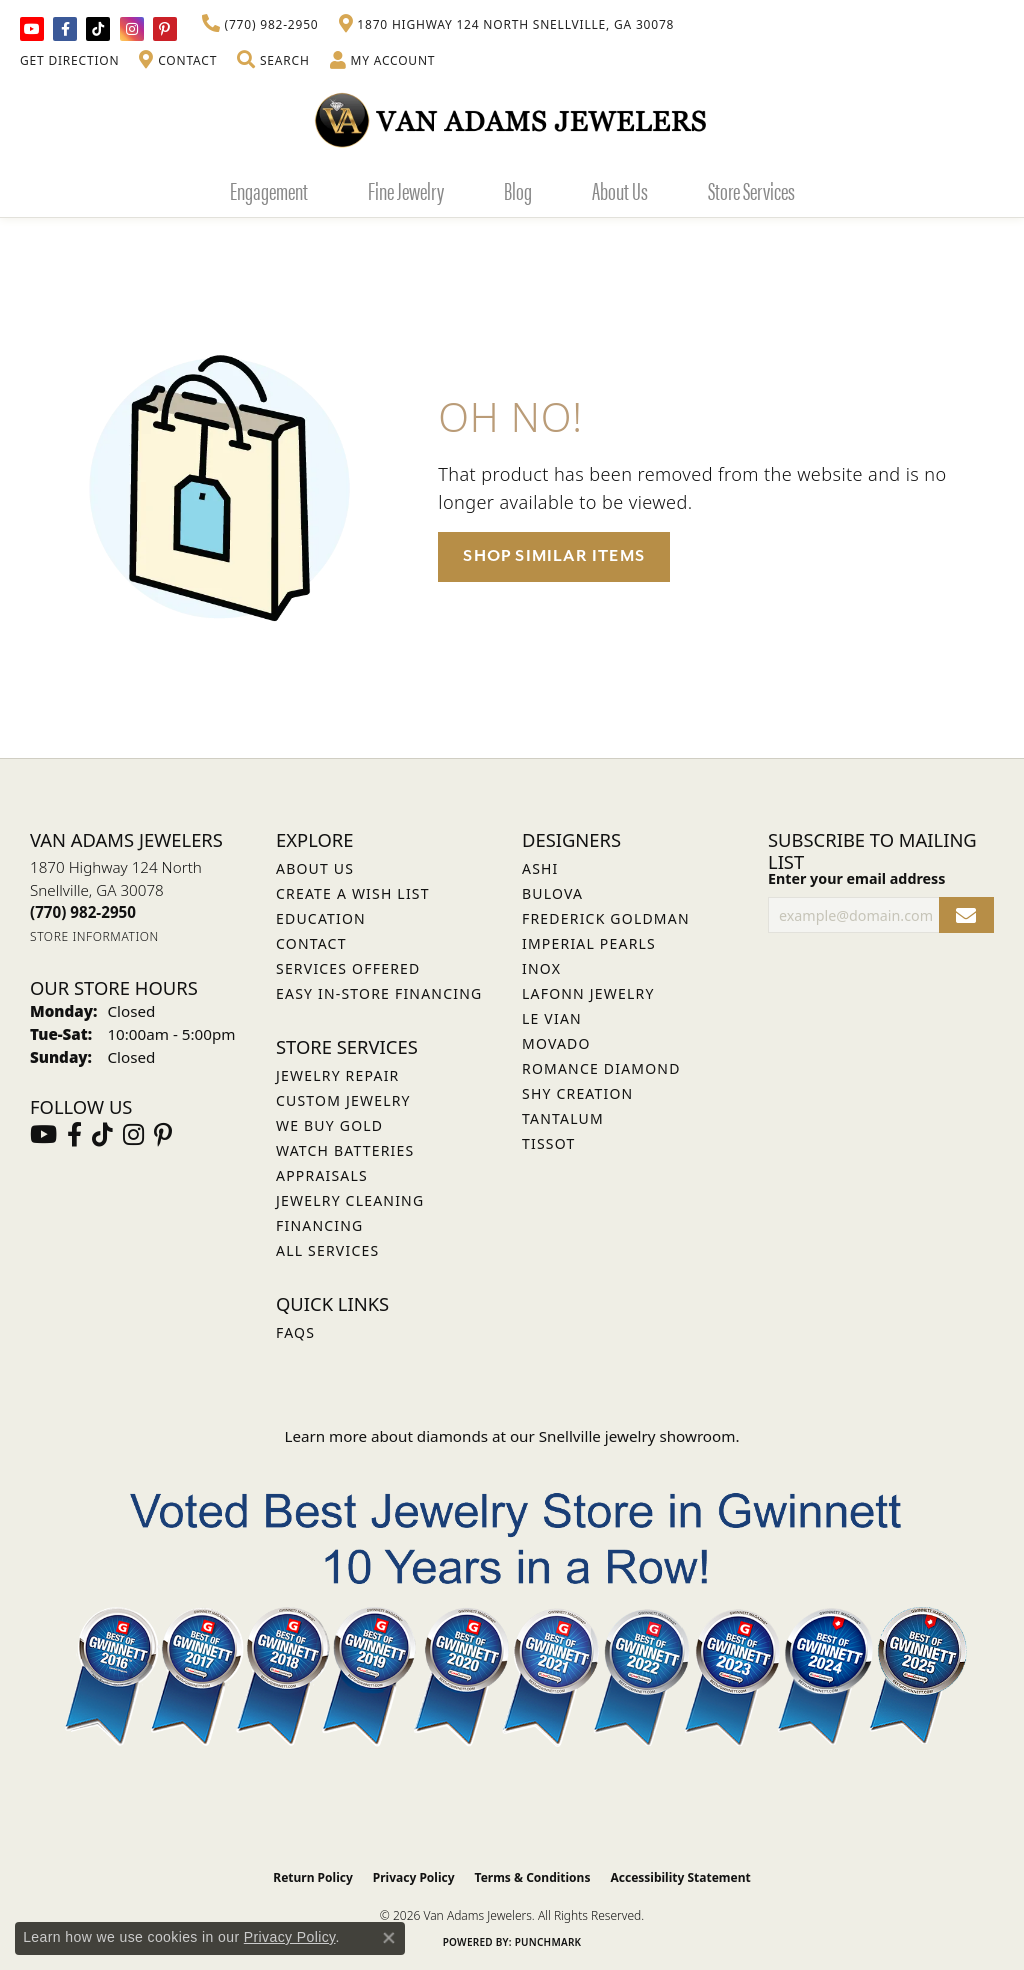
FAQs (295, 1332)
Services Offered (348, 968)
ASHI (540, 868)
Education (321, 918)
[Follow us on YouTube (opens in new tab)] (32, 29)
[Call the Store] (83, 912)
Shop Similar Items (554, 556)
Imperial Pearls (589, 943)
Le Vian (552, 1018)
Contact (311, 943)
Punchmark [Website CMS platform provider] (548, 1942)
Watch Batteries (345, 1150)
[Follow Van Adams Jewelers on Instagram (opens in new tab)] (132, 29)
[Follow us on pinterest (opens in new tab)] (165, 29)
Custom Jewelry (343, 1100)
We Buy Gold (329, 1125)
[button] (273, 61)
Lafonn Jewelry (588, 993)
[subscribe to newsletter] (966, 915)
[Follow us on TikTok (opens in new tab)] (98, 29)
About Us (620, 190)
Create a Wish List (353, 893)
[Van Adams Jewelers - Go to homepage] (512, 119)
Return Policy (313, 1877)
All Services (327, 1250)
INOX (541, 968)
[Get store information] (94, 936)
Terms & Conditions (533, 1877)
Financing (319, 1225)
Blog (518, 190)
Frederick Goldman (606, 918)
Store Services (751, 190)
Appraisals (322, 1175)
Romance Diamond (601, 1068)
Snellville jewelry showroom (637, 1436)
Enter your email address (856, 878)
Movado (556, 1043)
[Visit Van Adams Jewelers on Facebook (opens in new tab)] (65, 29)
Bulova (552, 893)
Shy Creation (577, 1093)
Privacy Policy (414, 1877)
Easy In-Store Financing (379, 993)
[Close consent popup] (389, 1938)
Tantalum (563, 1118)
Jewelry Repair (337, 1075)
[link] (260, 25)
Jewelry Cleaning (350, 1200)
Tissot (548, 1143)
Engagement (269, 190)
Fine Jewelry (406, 190)
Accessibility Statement (680, 1877)
